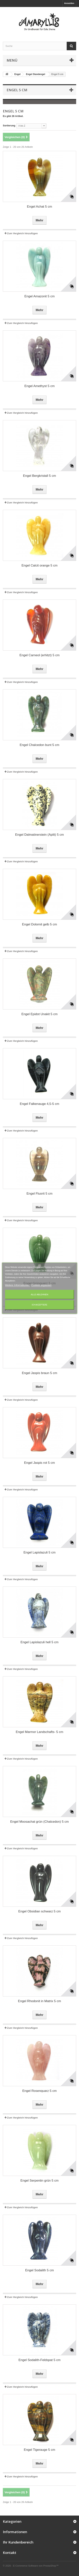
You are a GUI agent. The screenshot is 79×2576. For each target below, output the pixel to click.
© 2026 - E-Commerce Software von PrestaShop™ (31, 2565)
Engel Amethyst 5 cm (39, 386)
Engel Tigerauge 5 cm (39, 2450)
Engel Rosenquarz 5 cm (39, 2091)
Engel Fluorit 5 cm (39, 1193)
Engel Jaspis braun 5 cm (39, 1373)
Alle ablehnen (39, 1294)
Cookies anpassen (41, 1285)
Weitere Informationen (17, 1285)
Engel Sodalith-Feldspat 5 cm (39, 2360)
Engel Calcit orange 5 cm (40, 565)
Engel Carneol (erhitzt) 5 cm (40, 655)
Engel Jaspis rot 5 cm (39, 1463)
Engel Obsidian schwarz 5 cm (39, 1911)
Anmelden (69, 3)
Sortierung (9, 125)
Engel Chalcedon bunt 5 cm (39, 745)
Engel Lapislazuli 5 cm (39, 1552)
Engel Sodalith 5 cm (39, 2270)
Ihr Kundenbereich (18, 2542)
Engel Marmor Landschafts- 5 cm (39, 1732)
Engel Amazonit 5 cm (39, 296)
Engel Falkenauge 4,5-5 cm (39, 1104)
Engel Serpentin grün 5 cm (39, 2180)
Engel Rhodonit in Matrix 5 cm (39, 2001)
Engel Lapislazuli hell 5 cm (39, 1642)
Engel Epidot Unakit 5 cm (39, 1014)
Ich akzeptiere (39, 1305)
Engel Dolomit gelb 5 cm (39, 924)
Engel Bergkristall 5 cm (39, 476)
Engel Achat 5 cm (39, 206)
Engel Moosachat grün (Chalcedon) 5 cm (39, 1821)
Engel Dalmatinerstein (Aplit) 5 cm (39, 834)
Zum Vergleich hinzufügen (22, 233)
